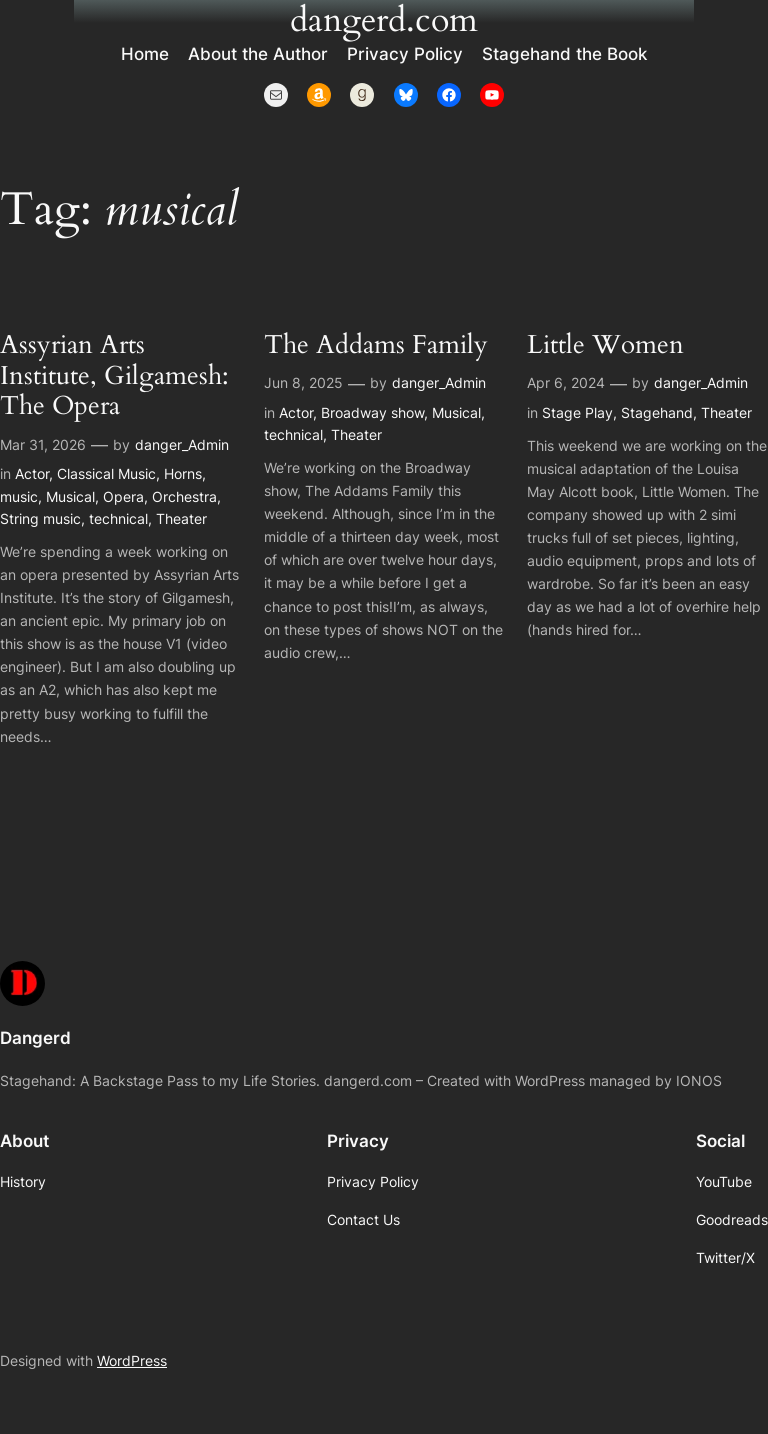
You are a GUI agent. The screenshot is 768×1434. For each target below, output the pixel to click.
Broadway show (372, 412)
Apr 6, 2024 (566, 382)
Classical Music (106, 473)
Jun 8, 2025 (303, 382)
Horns (183, 473)
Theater (181, 518)
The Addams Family (376, 345)
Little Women (605, 345)
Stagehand (657, 412)
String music (40, 518)
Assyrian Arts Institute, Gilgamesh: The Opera (114, 376)
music (19, 496)
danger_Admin (182, 444)
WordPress (132, 1360)
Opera (123, 496)
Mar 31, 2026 (43, 444)
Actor (32, 473)
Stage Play (577, 412)
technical (118, 518)
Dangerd (35, 1038)
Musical (70, 496)
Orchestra (184, 496)
